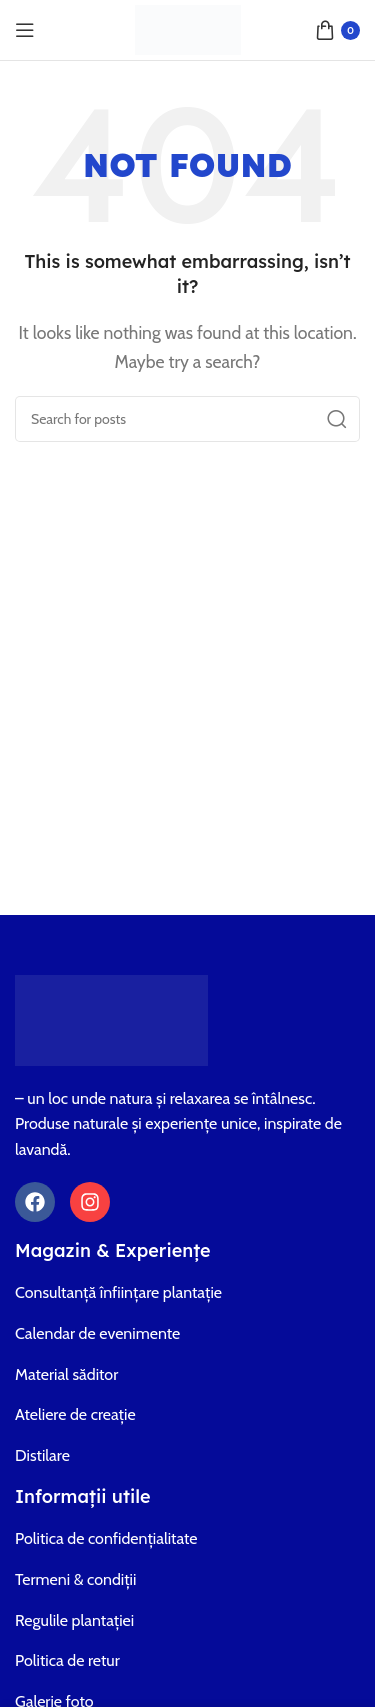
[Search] (187, 419)
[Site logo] (188, 28)
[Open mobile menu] (25, 30)
